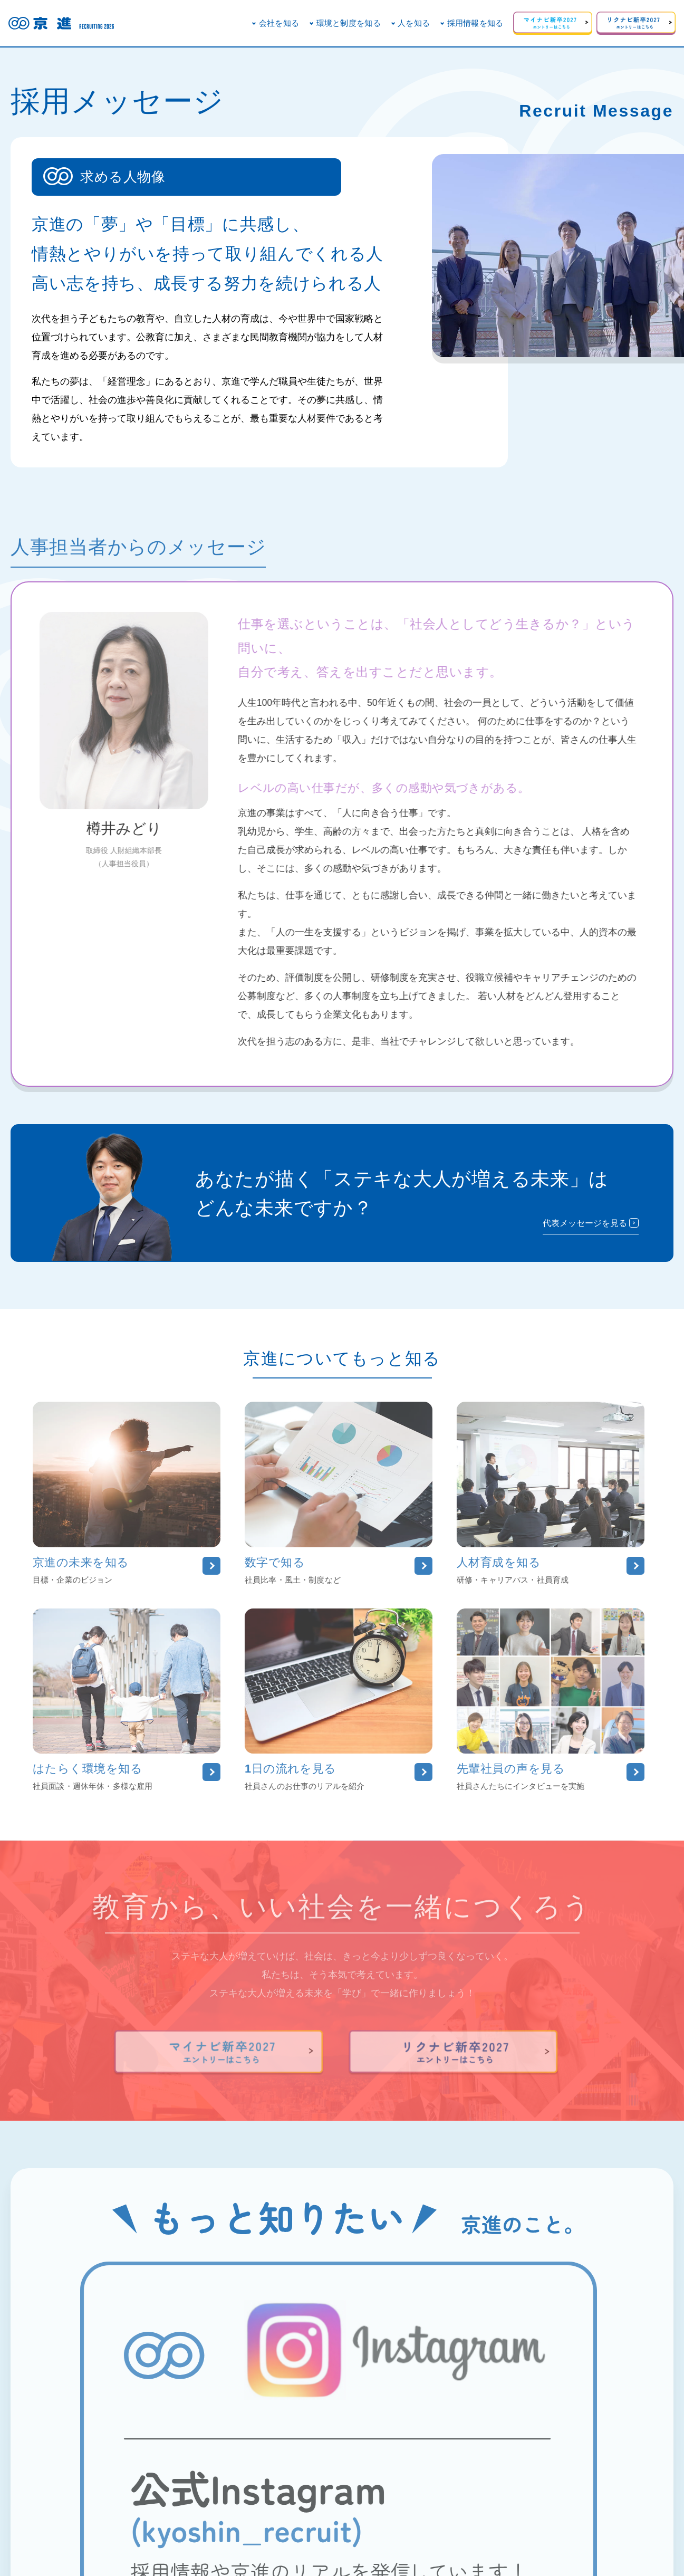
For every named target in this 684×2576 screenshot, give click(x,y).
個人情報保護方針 (415, 2527)
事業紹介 (354, 2527)
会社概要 (252, 2527)
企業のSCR (302, 2527)
